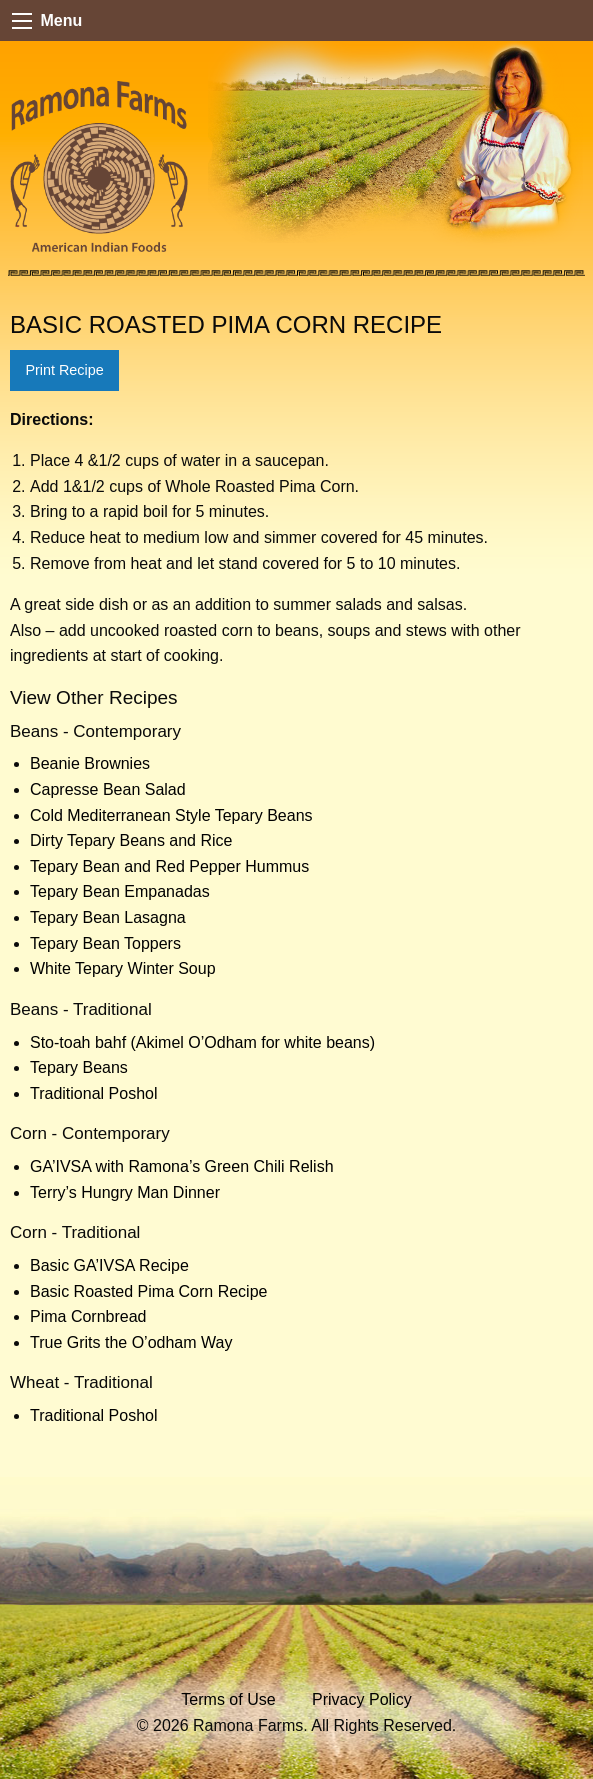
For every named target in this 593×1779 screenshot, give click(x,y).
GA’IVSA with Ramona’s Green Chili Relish (182, 1166)
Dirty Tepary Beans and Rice (131, 840)
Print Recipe (64, 370)
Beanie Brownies (90, 763)
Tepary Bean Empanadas (120, 891)
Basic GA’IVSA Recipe (109, 1265)
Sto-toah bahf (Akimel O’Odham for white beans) (202, 1042)
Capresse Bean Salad (108, 789)
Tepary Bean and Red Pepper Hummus (169, 866)
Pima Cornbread (88, 1316)
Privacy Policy (362, 1699)
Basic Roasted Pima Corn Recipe (148, 1291)
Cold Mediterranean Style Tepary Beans (171, 815)
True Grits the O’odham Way (131, 1342)
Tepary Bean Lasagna (108, 917)
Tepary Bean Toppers (105, 943)
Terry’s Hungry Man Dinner (125, 1192)
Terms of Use (228, 1699)
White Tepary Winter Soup (123, 968)
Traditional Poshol (93, 1093)
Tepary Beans (79, 1067)
